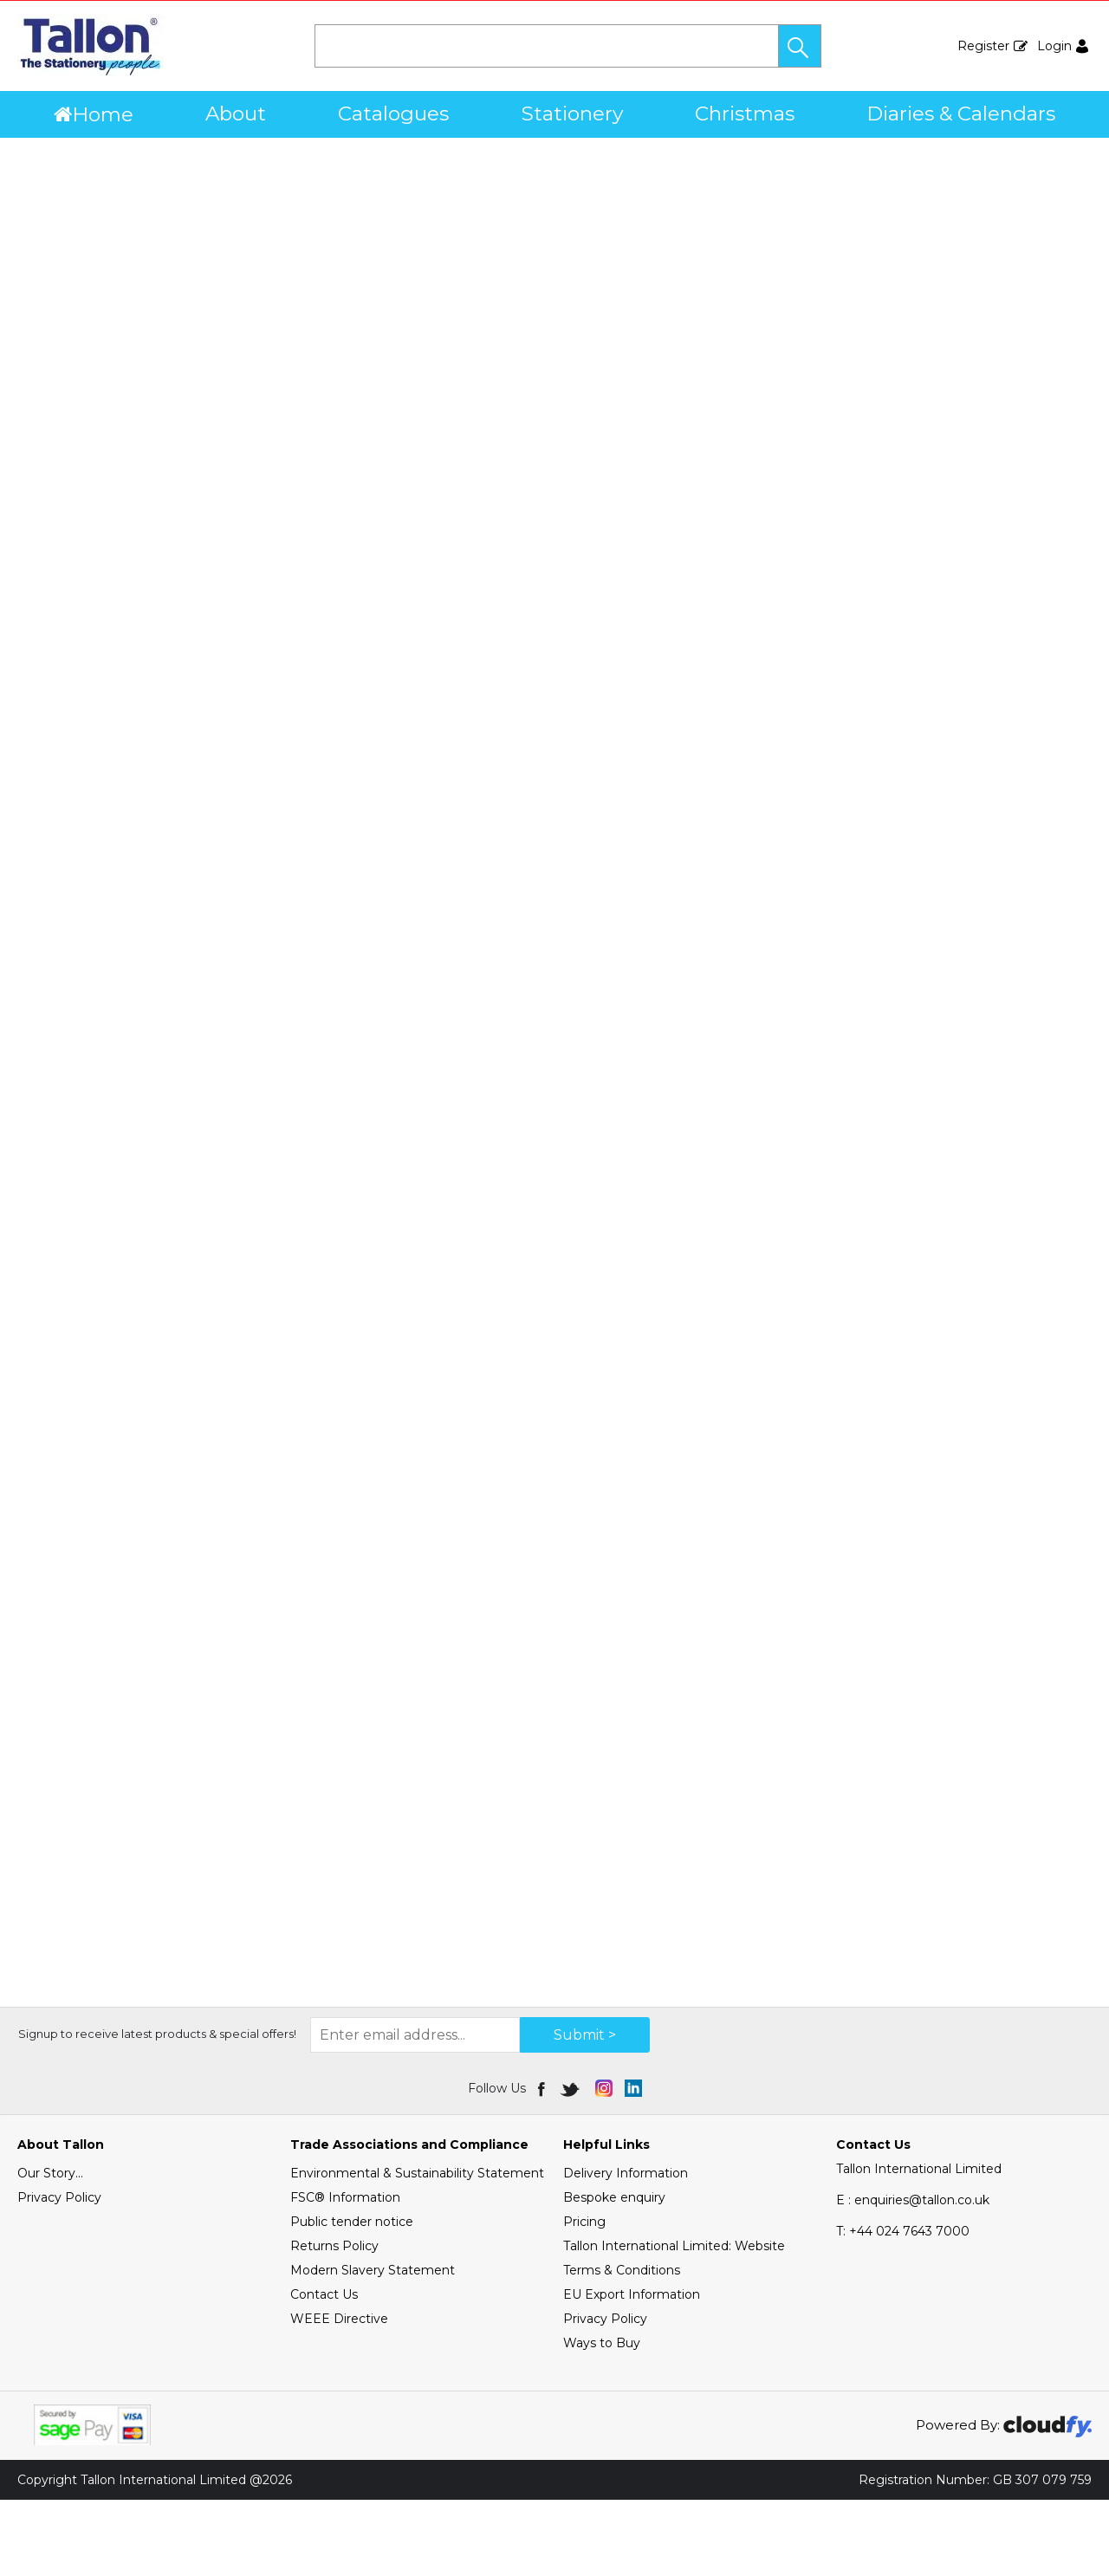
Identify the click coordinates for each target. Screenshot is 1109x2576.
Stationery (572, 113)
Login (1054, 46)
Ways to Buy (601, 2419)
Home (93, 114)
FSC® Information (345, 2273)
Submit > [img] (585, 2111)
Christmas (744, 113)
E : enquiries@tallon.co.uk (912, 2276)
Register (983, 46)
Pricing (584, 2298)
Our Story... (50, 2249)
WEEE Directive (339, 2395)
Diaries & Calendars (960, 113)
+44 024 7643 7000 (903, 2307)
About (235, 113)
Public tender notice (351, 2298)
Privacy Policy (59, 2273)
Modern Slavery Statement (372, 2346)
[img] (543, 2164)
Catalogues (393, 113)
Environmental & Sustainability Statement (417, 2249)
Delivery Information (625, 2249)
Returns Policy (334, 2322)
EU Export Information (631, 2370)
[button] (799, 46)
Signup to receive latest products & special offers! (157, 2110)
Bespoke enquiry (614, 2273)
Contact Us (324, 2370)
